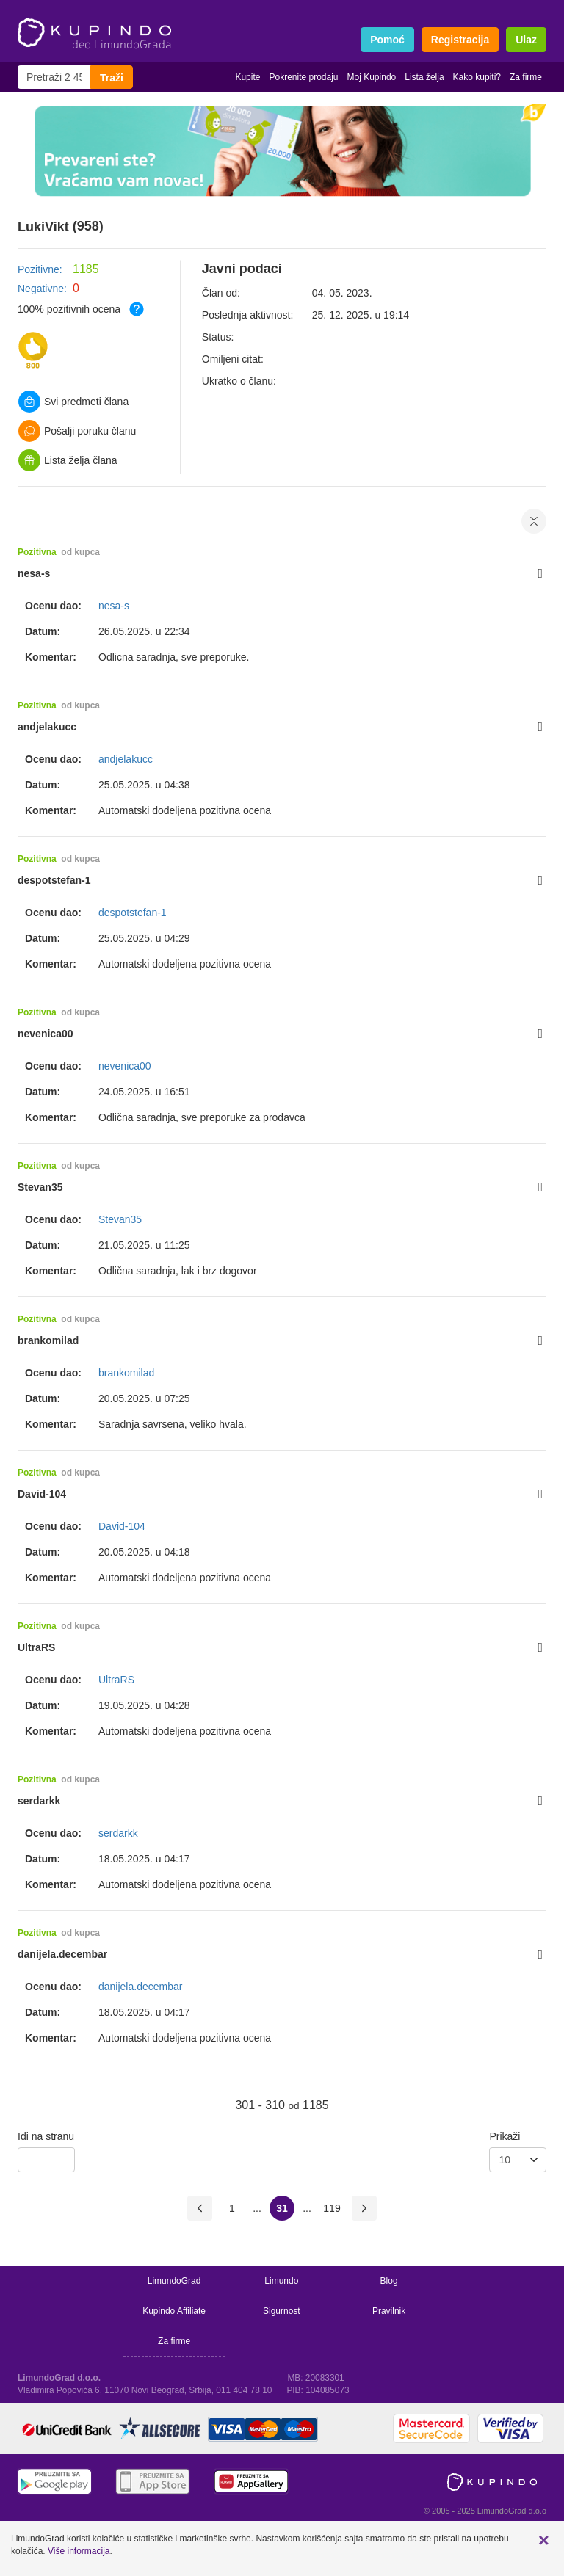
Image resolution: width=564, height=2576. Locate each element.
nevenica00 (45, 1034)
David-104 (42, 1494)
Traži (111, 78)
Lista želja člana (68, 460)
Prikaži (504, 2136)
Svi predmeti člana (73, 402)
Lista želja (424, 77)
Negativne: (42, 288)
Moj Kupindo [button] (372, 77)
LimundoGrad (174, 2281)
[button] (543, 2540)
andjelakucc (47, 727)
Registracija (460, 40)
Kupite (247, 77)
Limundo (281, 2281)
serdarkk (39, 1801)
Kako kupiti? (477, 77)
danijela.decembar (62, 1954)
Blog (389, 2281)
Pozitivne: (40, 269)
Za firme (526, 77)
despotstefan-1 (54, 880)
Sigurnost (281, 2311)
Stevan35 (40, 1187)
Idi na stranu (46, 2136)
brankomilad (48, 1340)
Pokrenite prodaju (303, 77)
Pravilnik (388, 2311)
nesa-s (34, 573)
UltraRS (36, 1647)
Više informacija (78, 2551)
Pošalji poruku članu (77, 431)
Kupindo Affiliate (174, 2311)
